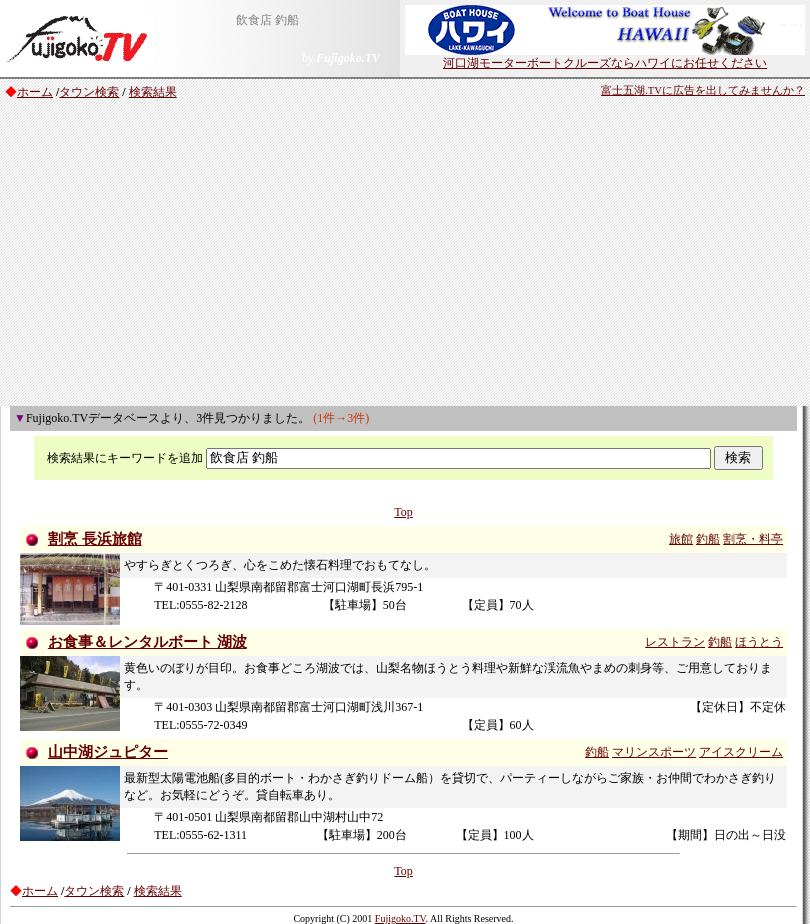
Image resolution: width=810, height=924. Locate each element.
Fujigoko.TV (400, 918)
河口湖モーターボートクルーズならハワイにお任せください (605, 57)
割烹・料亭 (753, 539)
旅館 (681, 539)
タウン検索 (89, 92)
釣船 (708, 539)
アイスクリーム (741, 752)
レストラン (675, 642)
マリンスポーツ (654, 752)
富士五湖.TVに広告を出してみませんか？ (703, 90)
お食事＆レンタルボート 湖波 (147, 642)
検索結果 (153, 92)
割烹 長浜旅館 (95, 539)
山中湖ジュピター (108, 752)
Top (403, 512)
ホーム (35, 92)
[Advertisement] (405, 256)
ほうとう (759, 642)
